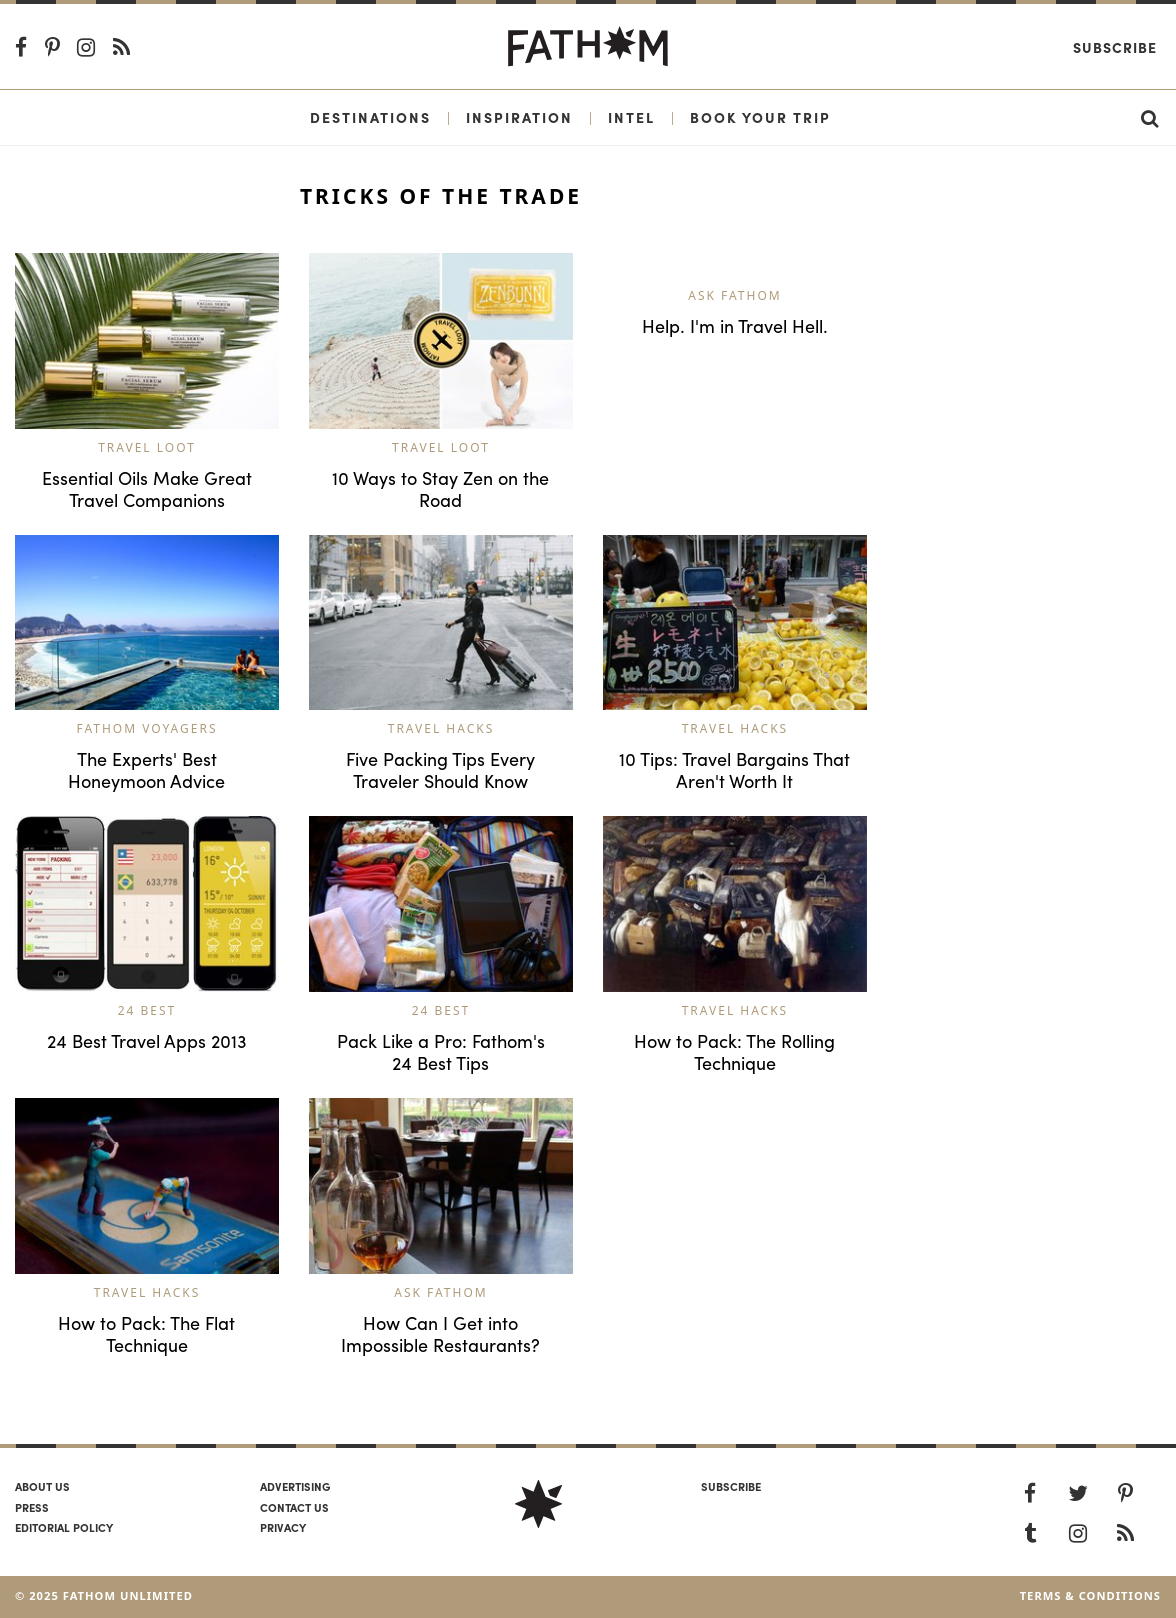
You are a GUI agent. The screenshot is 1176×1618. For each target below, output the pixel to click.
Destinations (370, 117)
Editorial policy (64, 1527)
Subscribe (1115, 47)
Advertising (295, 1486)
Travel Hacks (441, 728)
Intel (631, 117)
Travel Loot (147, 447)
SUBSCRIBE (731, 1486)
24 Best (147, 1010)
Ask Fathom (734, 295)
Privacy (283, 1527)
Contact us (294, 1507)
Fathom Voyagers (146, 728)
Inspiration (519, 117)
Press (32, 1507)
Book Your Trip (760, 117)
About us (42, 1486)
